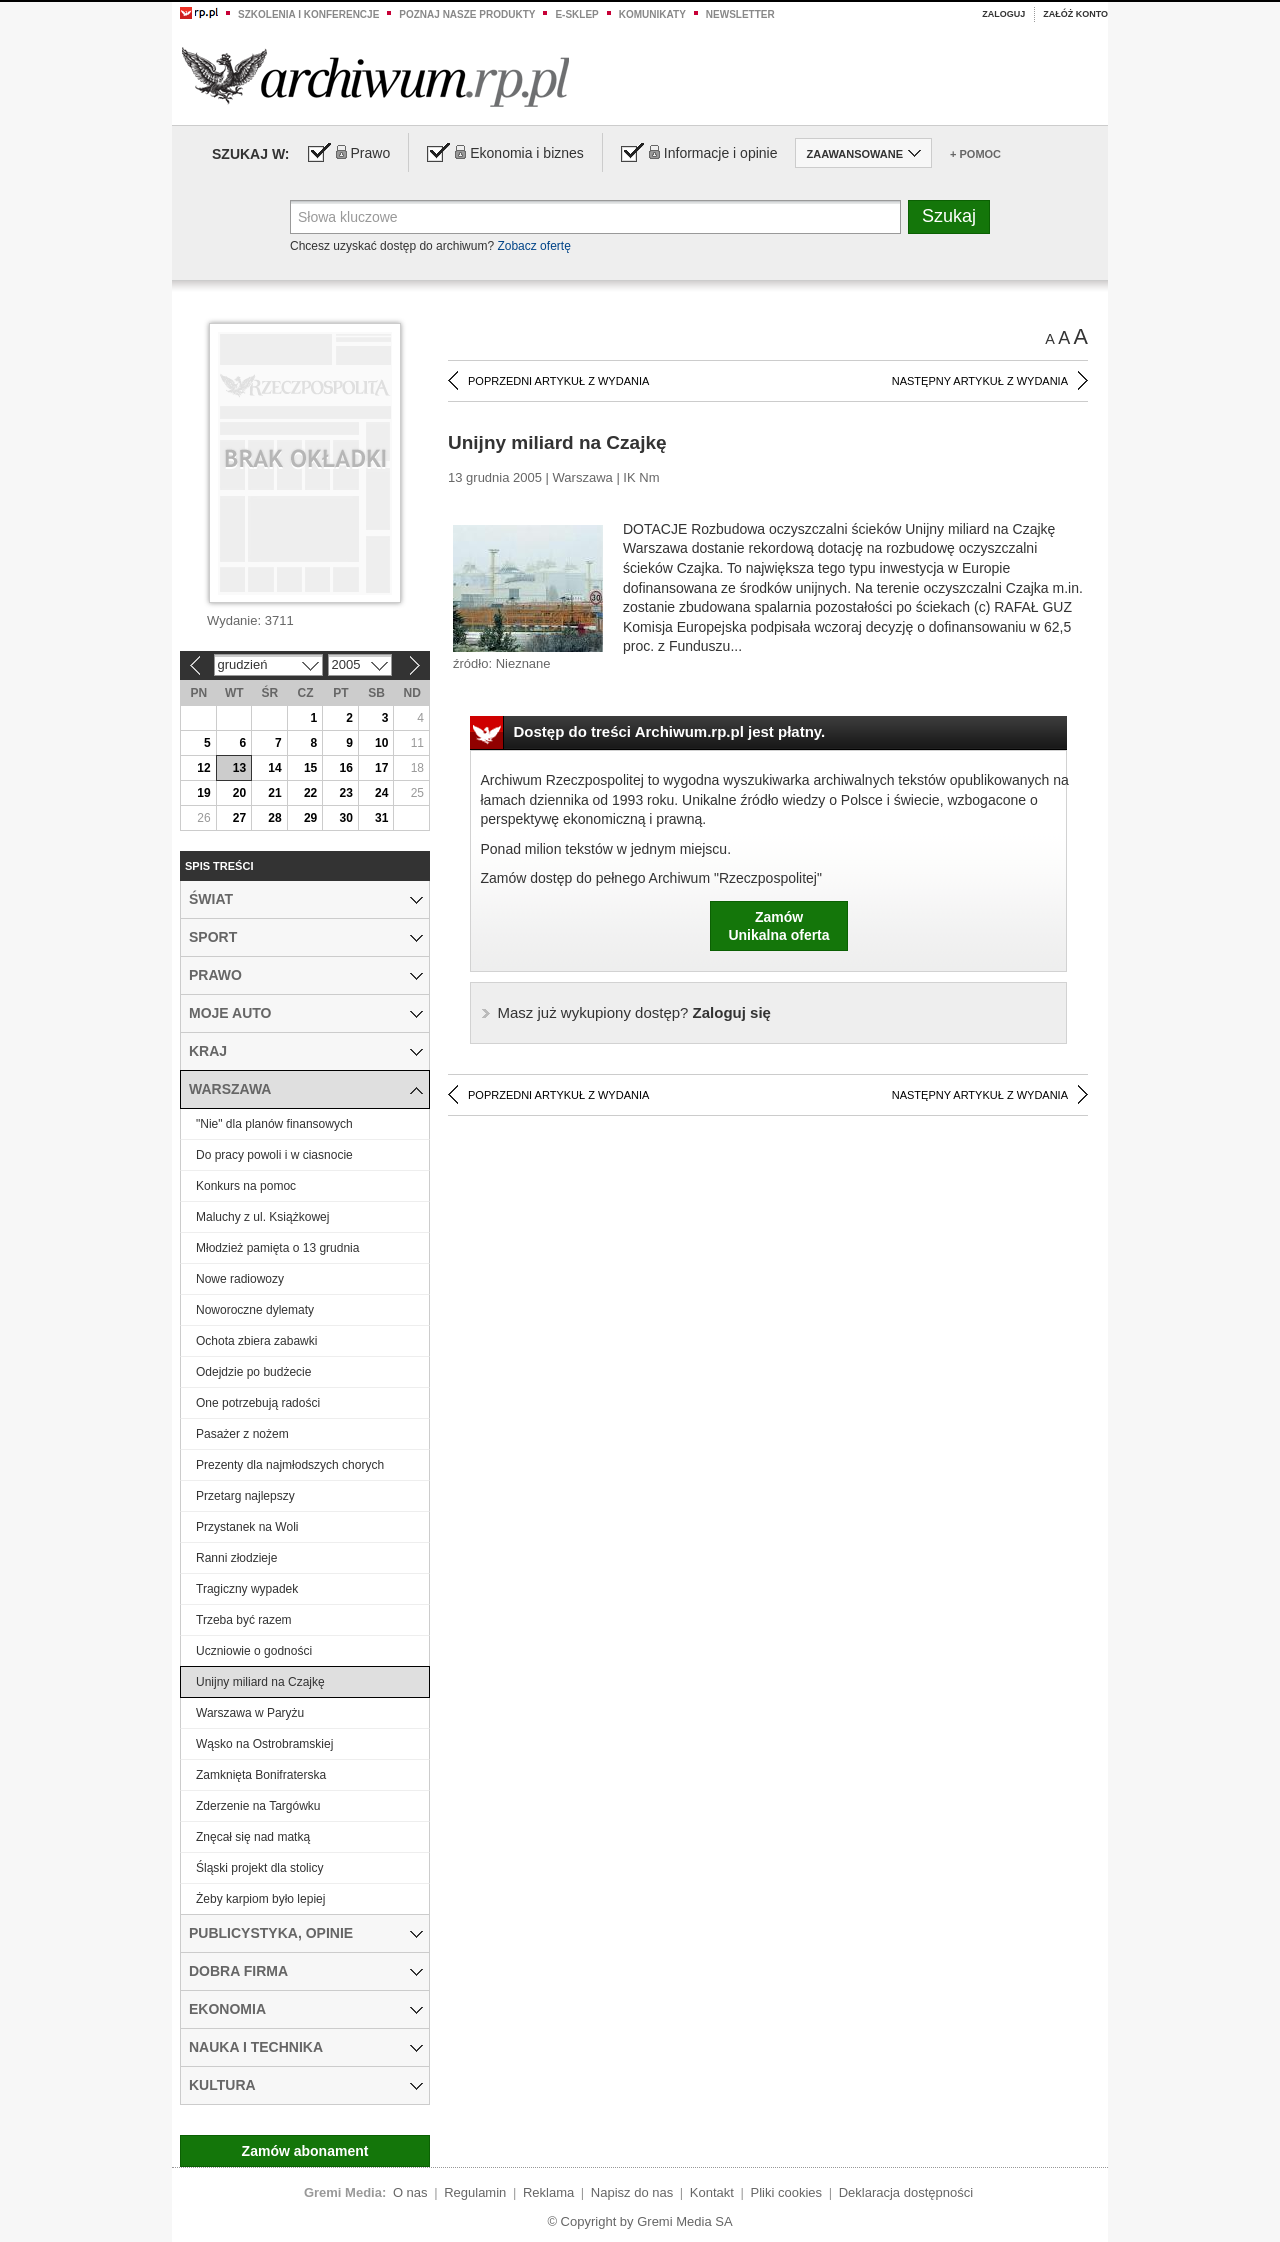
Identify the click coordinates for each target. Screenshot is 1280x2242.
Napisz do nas (632, 2192)
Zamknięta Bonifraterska (261, 1775)
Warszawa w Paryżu (250, 1713)
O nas (410, 2192)
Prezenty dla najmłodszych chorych (290, 1465)
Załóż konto (1075, 14)
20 (239, 793)
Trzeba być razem (244, 1620)
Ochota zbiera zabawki (256, 1341)
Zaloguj (1003, 14)
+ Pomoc (975, 154)
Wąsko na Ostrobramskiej (264, 1744)
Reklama (548, 2192)
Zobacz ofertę (533, 246)
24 (381, 793)
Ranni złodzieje (236, 1558)
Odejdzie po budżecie (253, 1372)
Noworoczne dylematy (255, 1310)
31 (381, 818)
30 (345, 818)
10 (381, 743)
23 (345, 793)
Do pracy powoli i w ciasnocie (274, 1155)
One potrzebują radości (258, 1403)
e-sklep (576, 14)
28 (274, 818)
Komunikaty (652, 14)
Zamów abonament (305, 2151)
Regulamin (475, 2192)
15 (310, 768)
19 (203, 793)
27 (239, 818)
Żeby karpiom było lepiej (260, 1899)
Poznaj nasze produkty (467, 14)
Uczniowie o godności (254, 1651)
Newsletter (740, 14)
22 (310, 793)
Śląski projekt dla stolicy (259, 1868)
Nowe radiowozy (240, 1279)
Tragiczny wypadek (247, 1589)
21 (274, 793)
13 (239, 768)
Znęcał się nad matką (253, 1837)
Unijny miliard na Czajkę (260, 1682)
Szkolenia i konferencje (308, 14)
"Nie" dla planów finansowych (274, 1124)
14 (274, 768)
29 (310, 818)
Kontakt (712, 2192)
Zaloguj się (634, 1012)
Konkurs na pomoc (246, 1186)
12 (203, 768)
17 (381, 768)
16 (345, 768)
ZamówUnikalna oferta (778, 926)
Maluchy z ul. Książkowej (262, 1217)
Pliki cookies (787, 2192)
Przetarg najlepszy (245, 1496)
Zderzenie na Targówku (258, 1806)
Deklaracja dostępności (906, 2192)
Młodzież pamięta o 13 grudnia (277, 1248)
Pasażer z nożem (242, 1434)
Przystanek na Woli (247, 1527)
